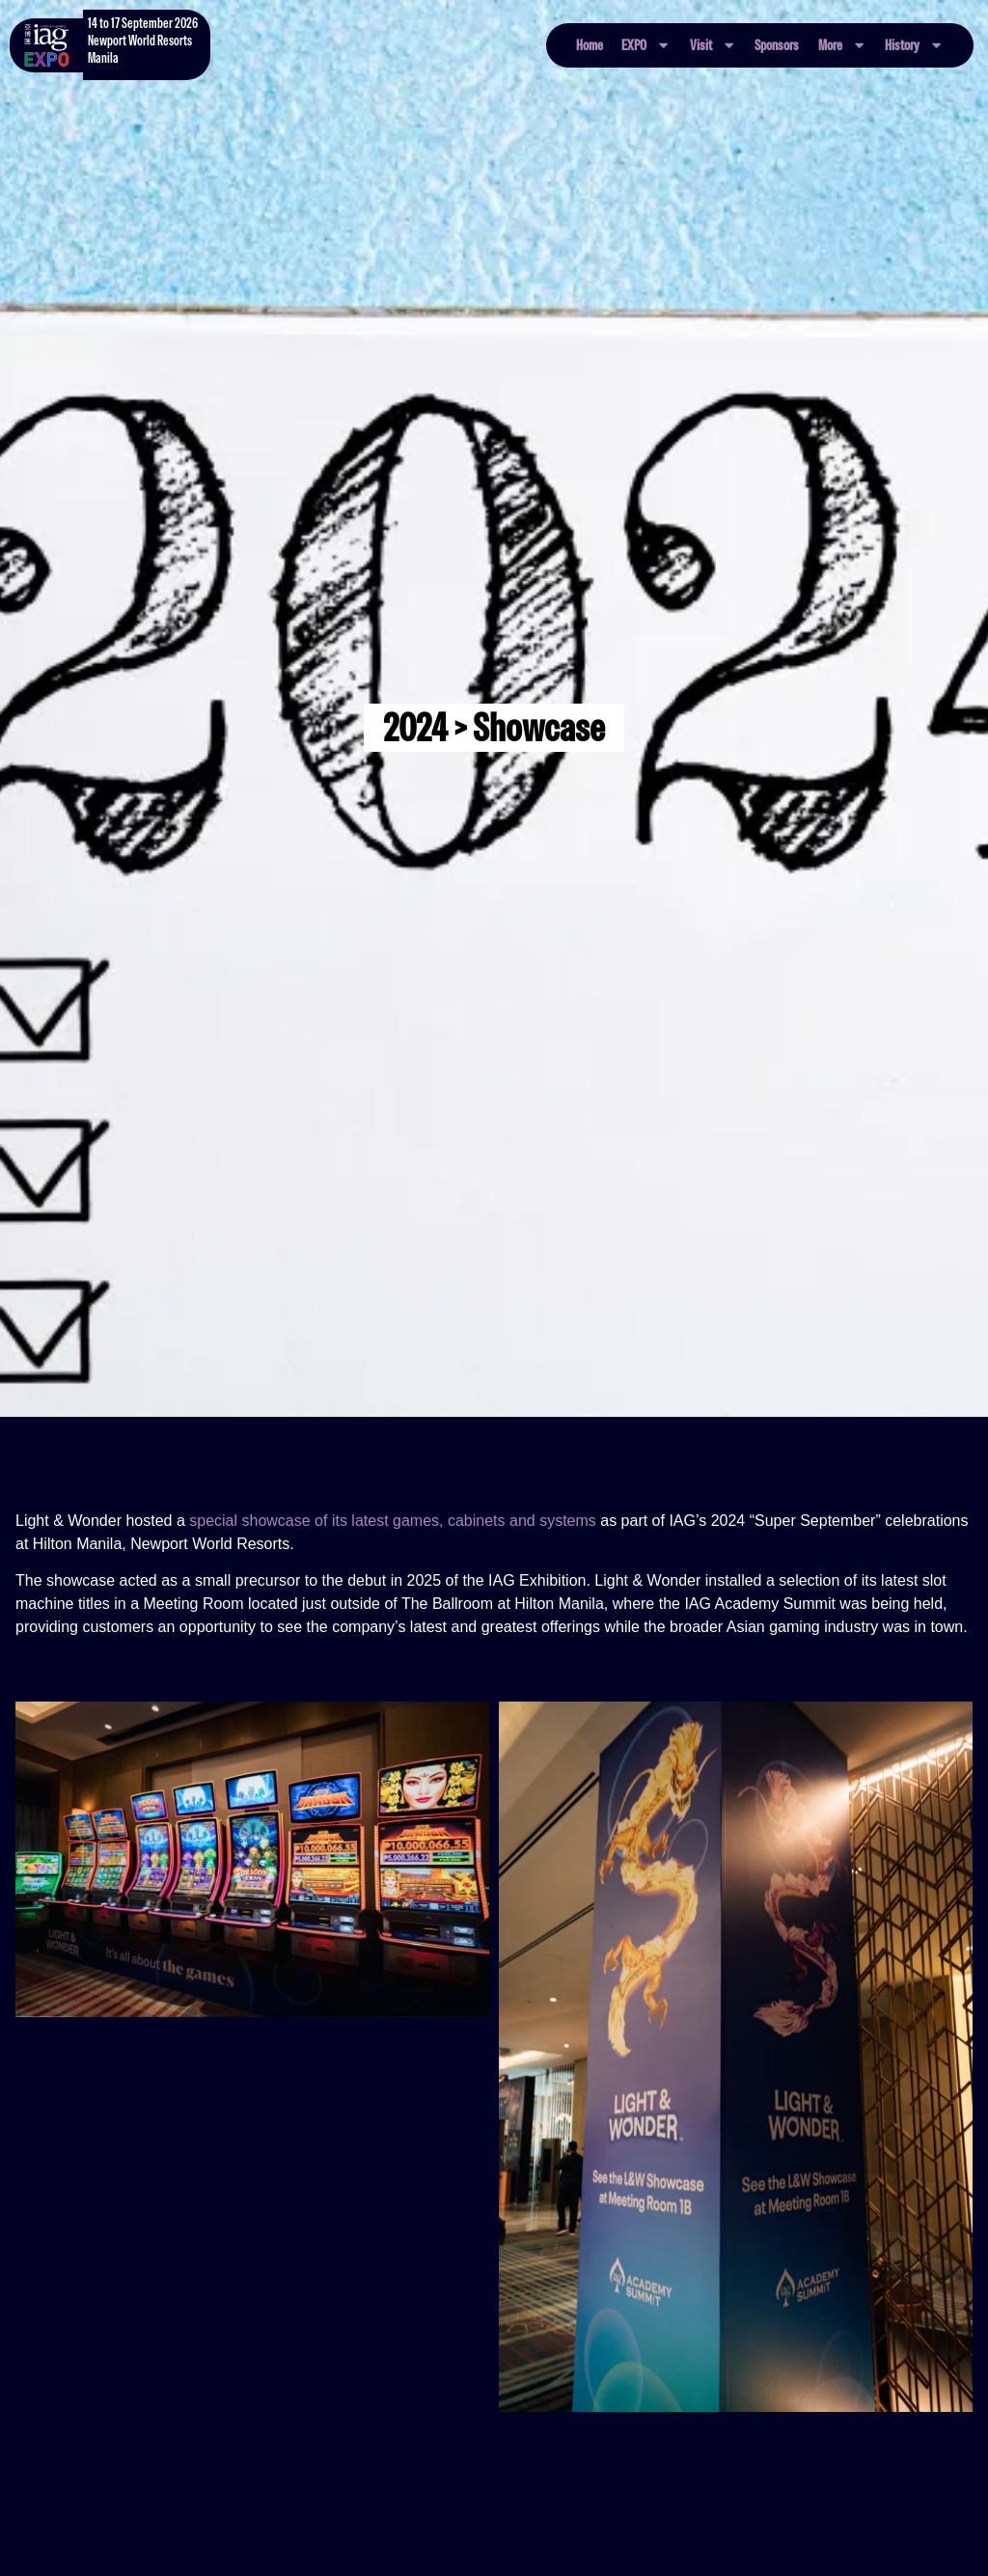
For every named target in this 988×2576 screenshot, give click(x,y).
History (914, 45)
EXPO (646, 45)
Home (589, 45)
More (842, 45)
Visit (713, 45)
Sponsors (777, 45)
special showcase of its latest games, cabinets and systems (392, 1520)
